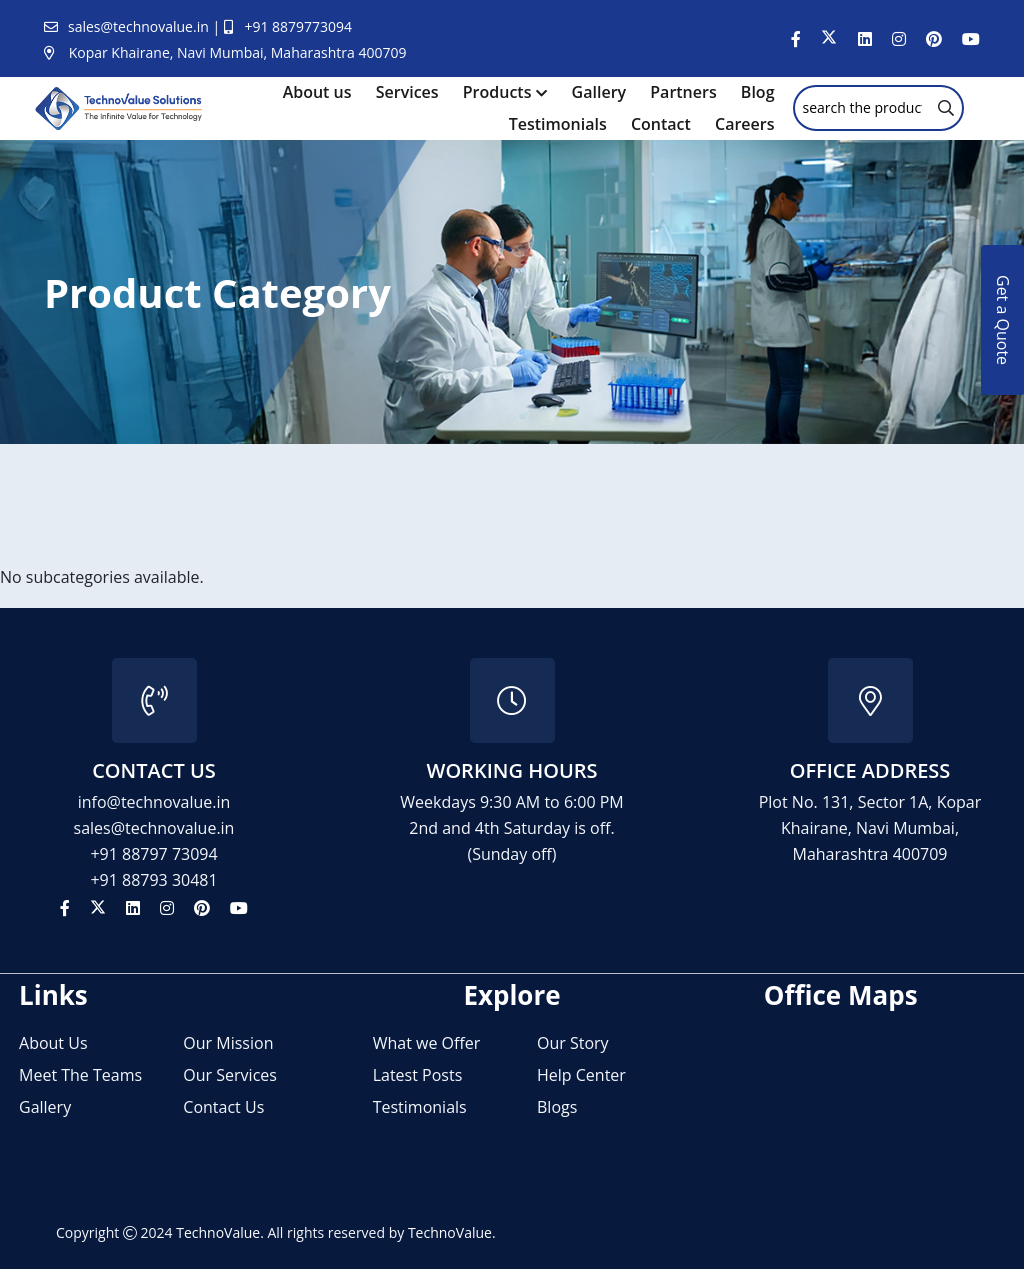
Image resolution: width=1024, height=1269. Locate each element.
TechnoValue (218, 1232)
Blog (758, 92)
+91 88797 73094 (153, 854)
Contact (661, 124)
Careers (744, 124)
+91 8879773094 (298, 26)
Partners (683, 92)
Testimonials (558, 124)
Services (407, 92)
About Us (53, 1043)
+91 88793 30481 (153, 880)
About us (317, 92)
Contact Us (223, 1107)
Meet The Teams (80, 1075)
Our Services (230, 1075)
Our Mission (228, 1043)
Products (497, 92)
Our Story (573, 1043)
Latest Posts (418, 1075)
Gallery (599, 92)
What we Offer (427, 1043)
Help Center (581, 1075)
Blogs (557, 1107)
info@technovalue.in (154, 802)
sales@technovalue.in (140, 26)
